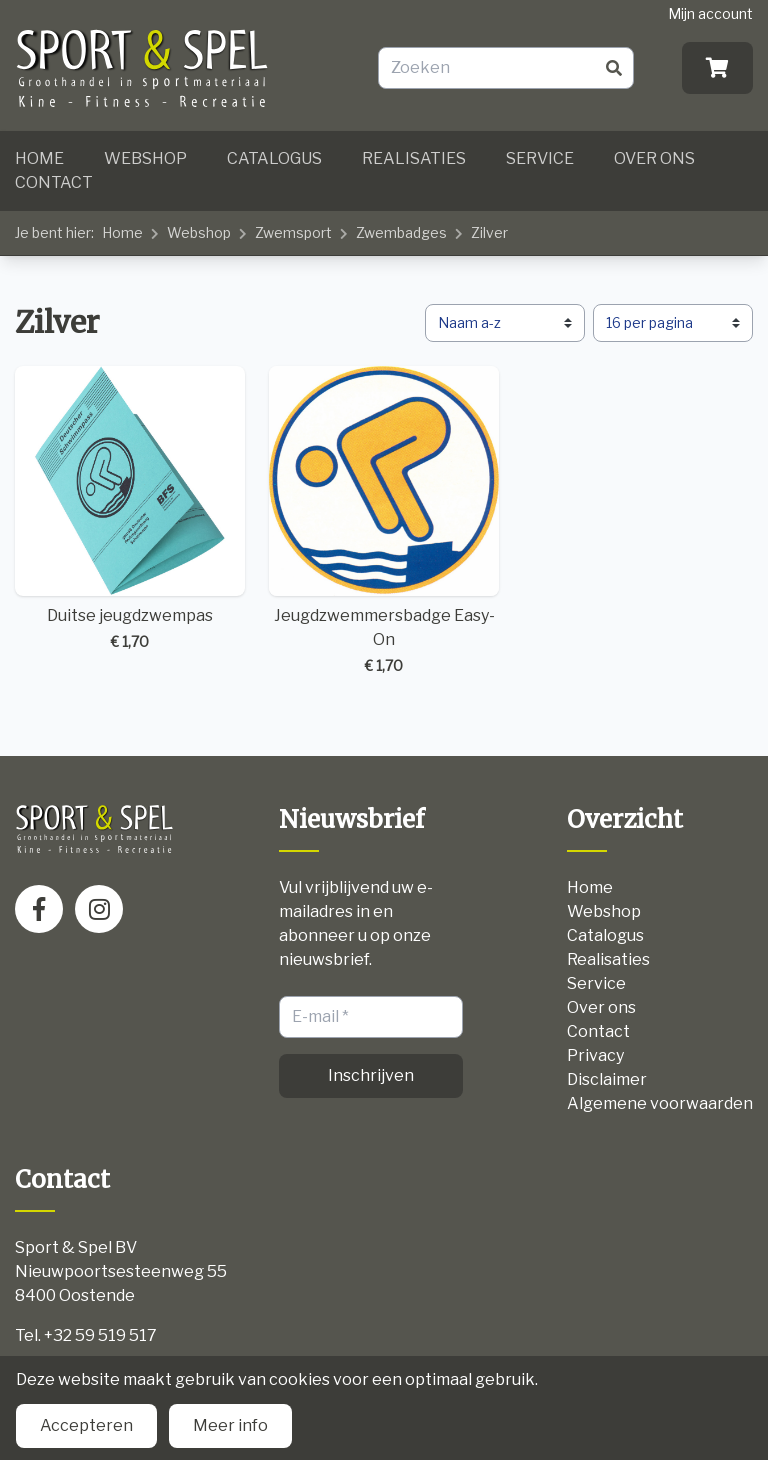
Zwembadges (401, 232)
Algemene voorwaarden (660, 1103)
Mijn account (710, 13)
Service (540, 158)
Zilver (489, 232)
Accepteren (86, 1425)
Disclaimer (607, 1079)
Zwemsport (293, 232)
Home (39, 158)
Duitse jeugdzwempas (130, 509)
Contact (54, 182)
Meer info (230, 1425)
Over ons (654, 158)
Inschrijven (371, 1075)
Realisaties (414, 158)
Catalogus (274, 158)
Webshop (145, 158)
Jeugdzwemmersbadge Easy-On (384, 521)
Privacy (595, 1055)
